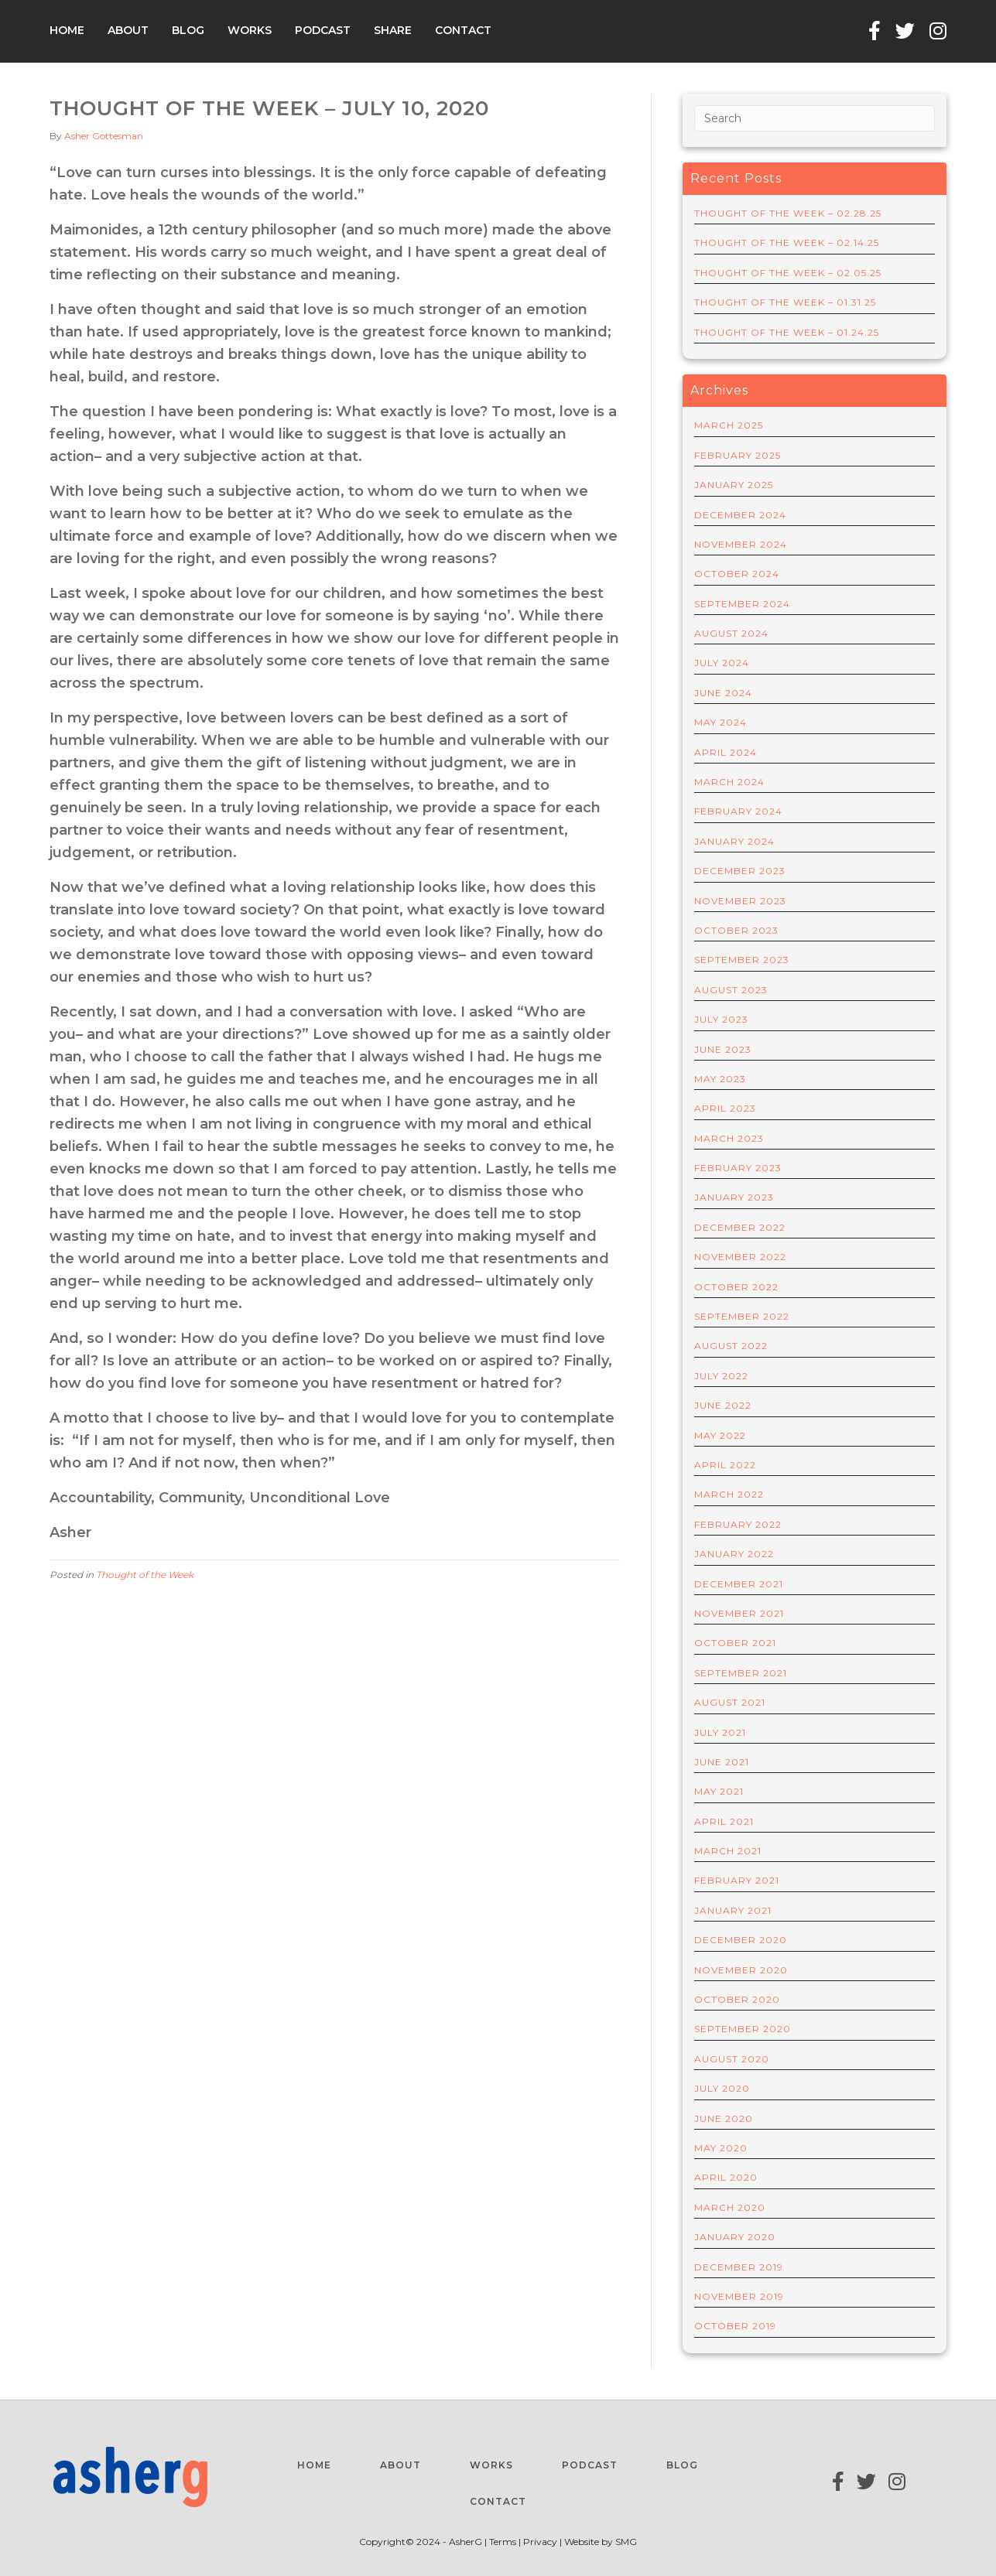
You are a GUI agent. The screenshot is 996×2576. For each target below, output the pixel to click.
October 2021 (735, 1642)
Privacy (540, 2541)
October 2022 (736, 1287)
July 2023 (721, 1019)
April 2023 (725, 1108)
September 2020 (742, 2028)
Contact (463, 30)
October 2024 (736, 573)
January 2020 (734, 2237)
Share (393, 30)
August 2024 (731, 633)
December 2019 (738, 2267)
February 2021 (736, 1880)
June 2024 (723, 693)
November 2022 (740, 1256)
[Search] (814, 118)
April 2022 (725, 1465)
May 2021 (719, 1791)
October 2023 (736, 930)
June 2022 (722, 1405)
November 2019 (739, 2296)
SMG (626, 2541)
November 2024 (740, 544)
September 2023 (741, 959)
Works (250, 30)
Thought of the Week (144, 1574)
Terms (504, 2541)
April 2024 (725, 752)
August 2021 (729, 1702)
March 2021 (728, 1851)
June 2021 (721, 1762)
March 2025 (728, 425)
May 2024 (720, 722)
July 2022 (721, 1376)
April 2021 (724, 1821)
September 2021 (740, 1673)
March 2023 (729, 1138)
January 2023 (734, 1197)
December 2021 (738, 1584)
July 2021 (720, 1732)
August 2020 (731, 2059)
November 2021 (739, 1613)
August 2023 (731, 990)
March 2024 (729, 781)
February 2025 (737, 455)
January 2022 (734, 1554)
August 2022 (731, 1345)
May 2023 (720, 1079)
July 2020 (722, 2088)
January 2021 (733, 1910)
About (128, 30)
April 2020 (726, 2177)
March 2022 (729, 1494)
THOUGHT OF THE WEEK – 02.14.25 (786, 242)
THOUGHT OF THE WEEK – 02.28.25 (787, 213)
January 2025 (733, 484)
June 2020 (723, 2118)
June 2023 (722, 1049)
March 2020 (729, 2207)
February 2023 (738, 1168)
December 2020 (740, 1940)
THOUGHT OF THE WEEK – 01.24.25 (786, 332)
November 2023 (740, 901)
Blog (188, 30)
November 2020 (741, 1970)
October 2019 (735, 2326)
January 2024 (734, 841)
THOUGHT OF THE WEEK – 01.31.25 (785, 302)
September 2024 (742, 604)
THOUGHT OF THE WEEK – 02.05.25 (787, 272)
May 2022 (720, 1435)
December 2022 (740, 1227)
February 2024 (738, 811)
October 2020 (737, 1999)
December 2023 (740, 870)
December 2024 (740, 515)
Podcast (323, 30)
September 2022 (741, 1316)
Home (67, 30)
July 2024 (721, 662)
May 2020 (721, 2148)
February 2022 (738, 1524)
